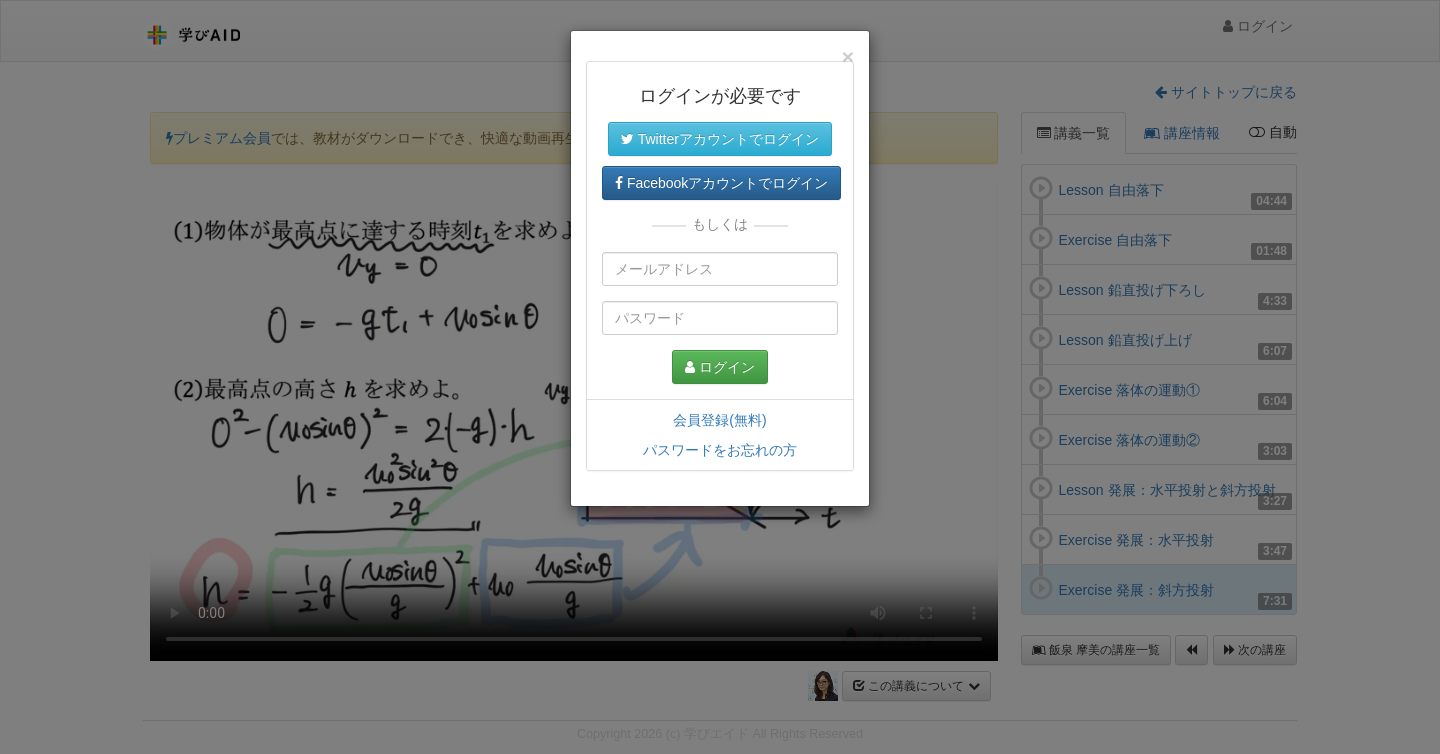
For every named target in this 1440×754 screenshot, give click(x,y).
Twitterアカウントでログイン (720, 139)
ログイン (720, 367)
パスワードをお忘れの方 (720, 450)
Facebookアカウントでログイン (721, 183)
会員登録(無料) (719, 420)
